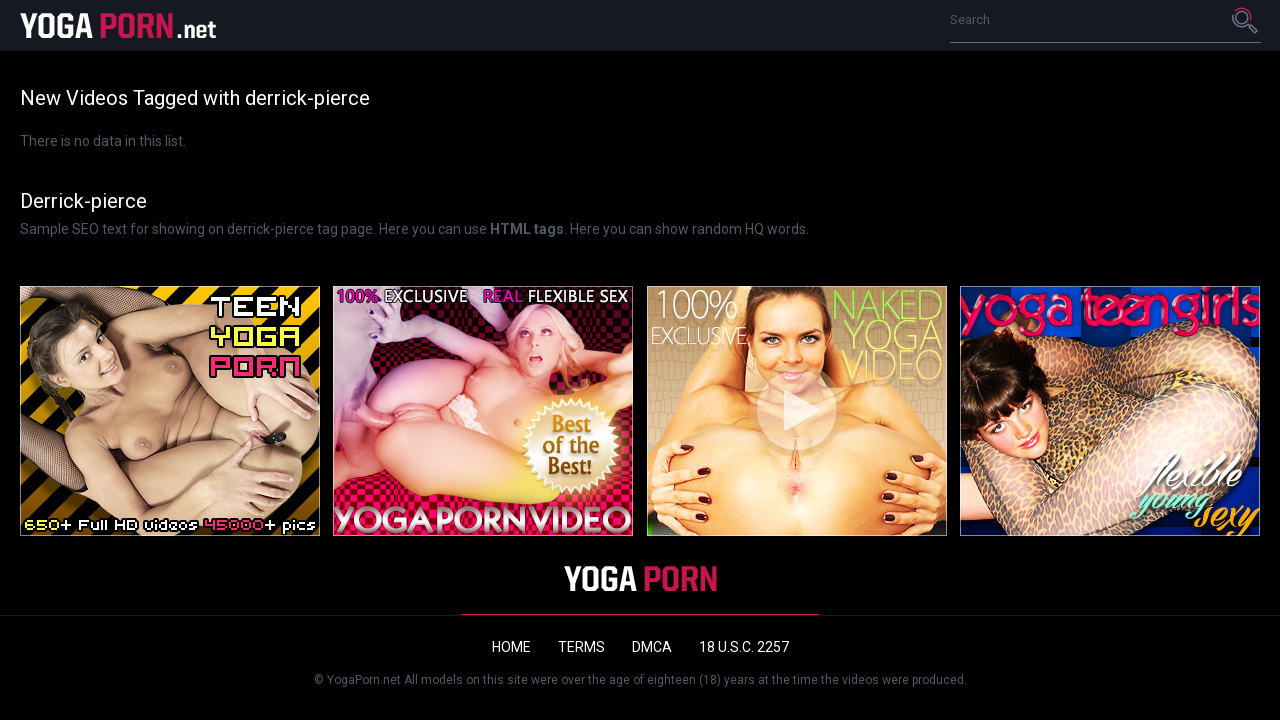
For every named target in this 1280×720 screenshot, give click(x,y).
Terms (581, 647)
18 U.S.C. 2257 (744, 647)
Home (511, 647)
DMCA (652, 647)
